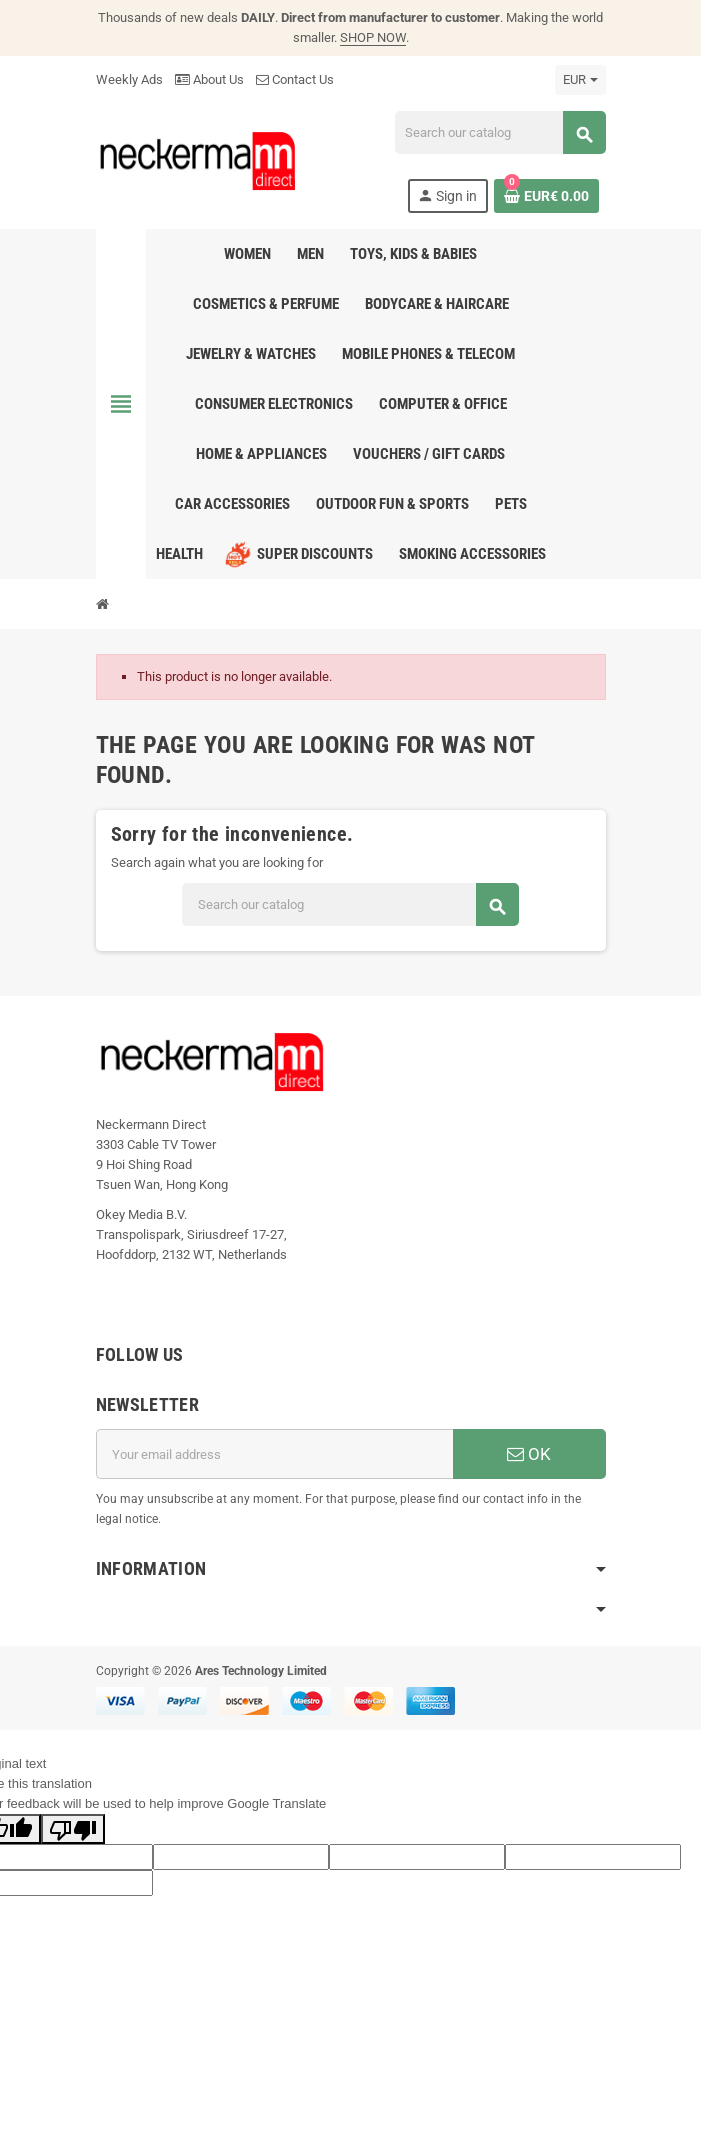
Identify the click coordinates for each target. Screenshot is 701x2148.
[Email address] (274, 1454)
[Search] (500, 132)
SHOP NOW (373, 37)
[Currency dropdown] (580, 80)
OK (529, 1454)
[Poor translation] (73, 1829)
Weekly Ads (129, 79)
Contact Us (295, 79)
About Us (209, 79)
